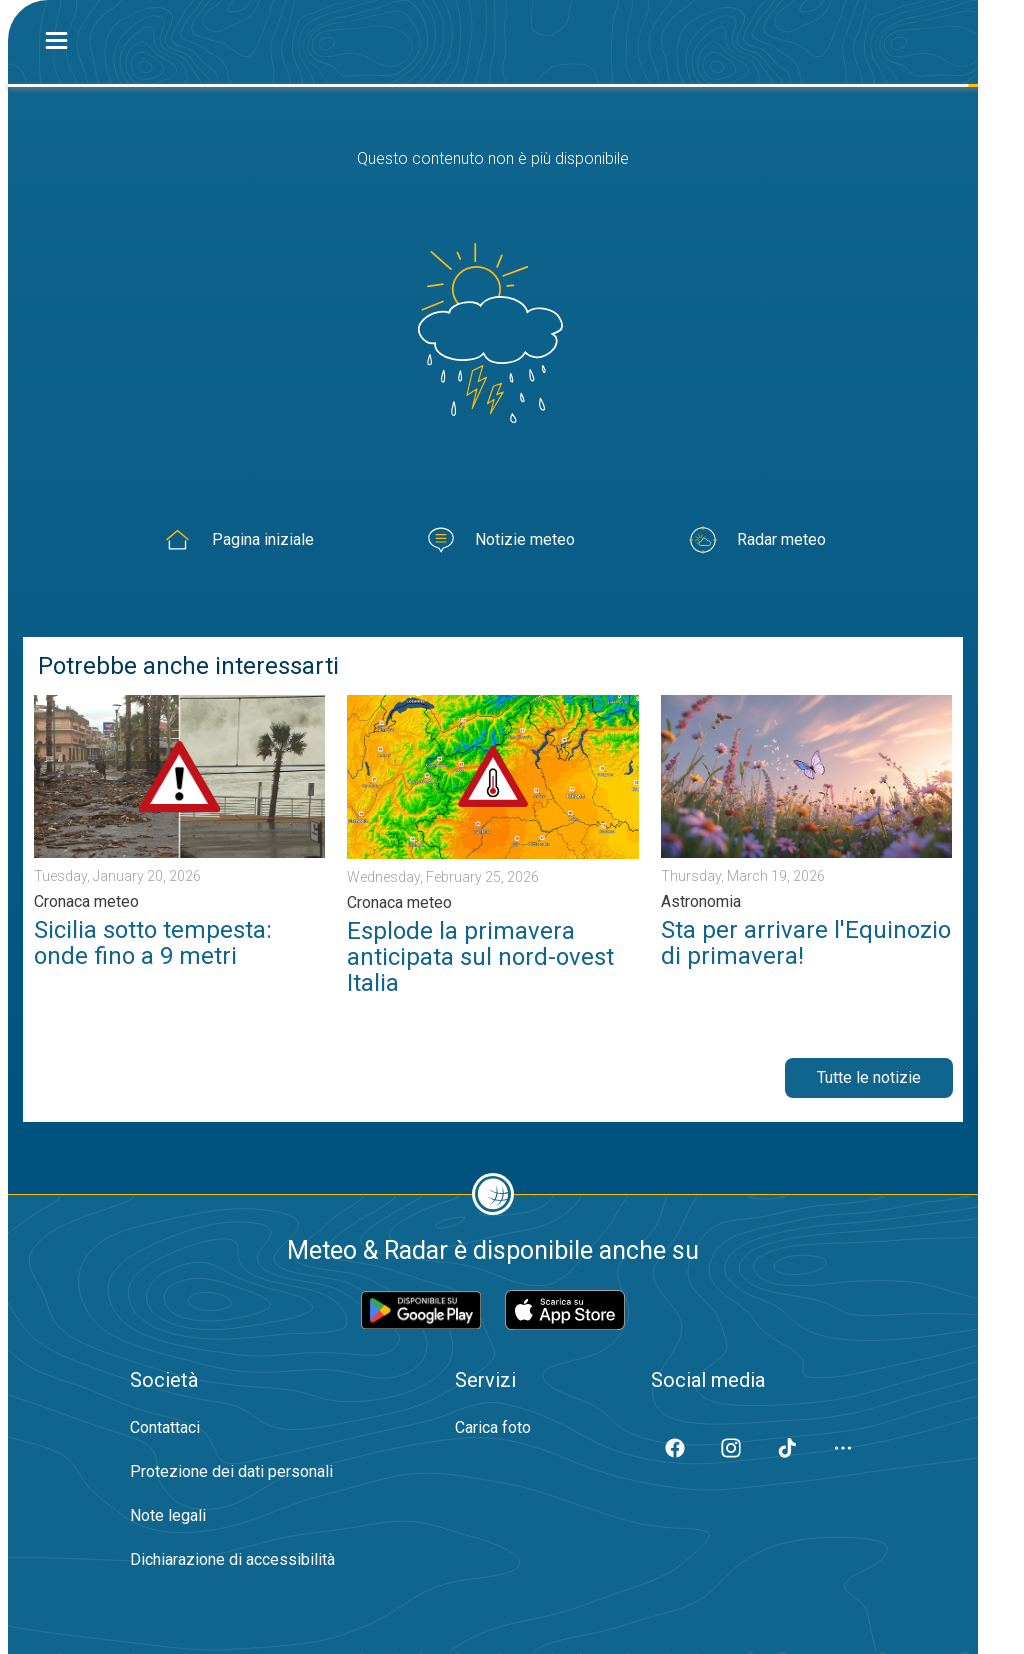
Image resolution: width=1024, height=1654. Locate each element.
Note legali (168, 1515)
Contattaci (165, 1427)
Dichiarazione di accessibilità (232, 1559)
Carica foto (493, 1427)
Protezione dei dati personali (231, 1471)
